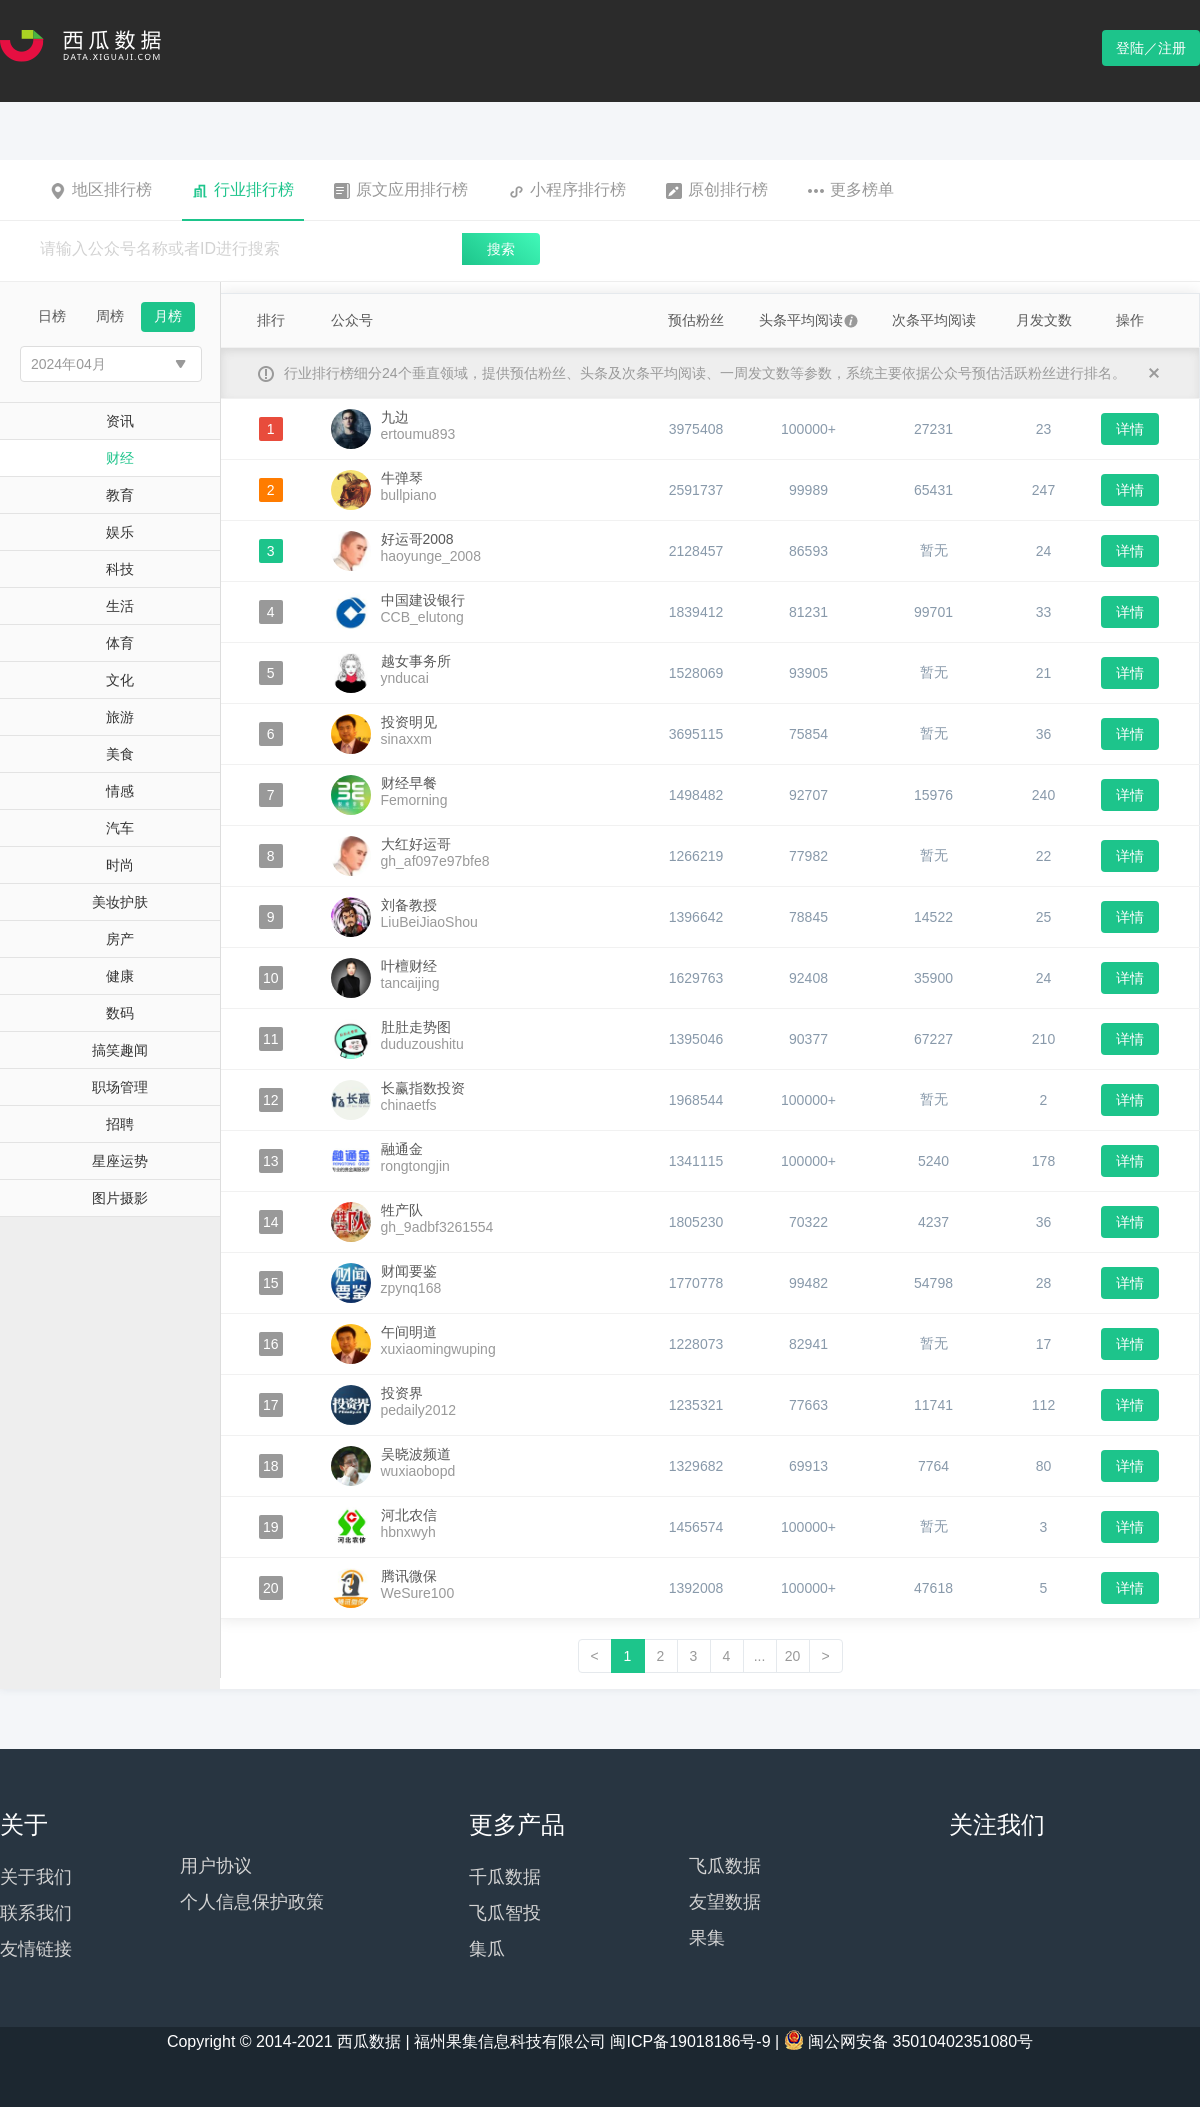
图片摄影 (120, 1198)
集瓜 (487, 1949)
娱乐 (120, 532)
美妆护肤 (120, 902)
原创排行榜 (717, 190)
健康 (120, 976)
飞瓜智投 (505, 1913)
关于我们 (36, 1877)
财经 (120, 458)
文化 (120, 680)
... (760, 1656)
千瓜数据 (505, 1877)
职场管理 (120, 1087)
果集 (707, 1938)
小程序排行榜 (567, 190)
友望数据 (725, 1902)
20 (793, 1656)
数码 (120, 1013)
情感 (120, 791)
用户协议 (216, 1866)
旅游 (120, 717)
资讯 (120, 421)
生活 (120, 606)
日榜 (52, 316)
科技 (120, 569)
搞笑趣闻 (120, 1050)
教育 (120, 495)
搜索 (501, 249)
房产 (120, 939)
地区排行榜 (101, 190)
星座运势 (120, 1161)
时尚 (120, 865)
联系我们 (36, 1913)
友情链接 (36, 1949)
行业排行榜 (243, 190)
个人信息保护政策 (252, 1902)
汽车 (120, 828)
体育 (120, 643)
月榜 (168, 316)
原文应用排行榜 (401, 190)
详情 (1130, 429)
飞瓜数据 (725, 1866)
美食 (120, 754)
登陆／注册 (1151, 48)
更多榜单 (851, 190)
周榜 (110, 316)
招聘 (120, 1124)
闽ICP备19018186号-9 (690, 2041)
